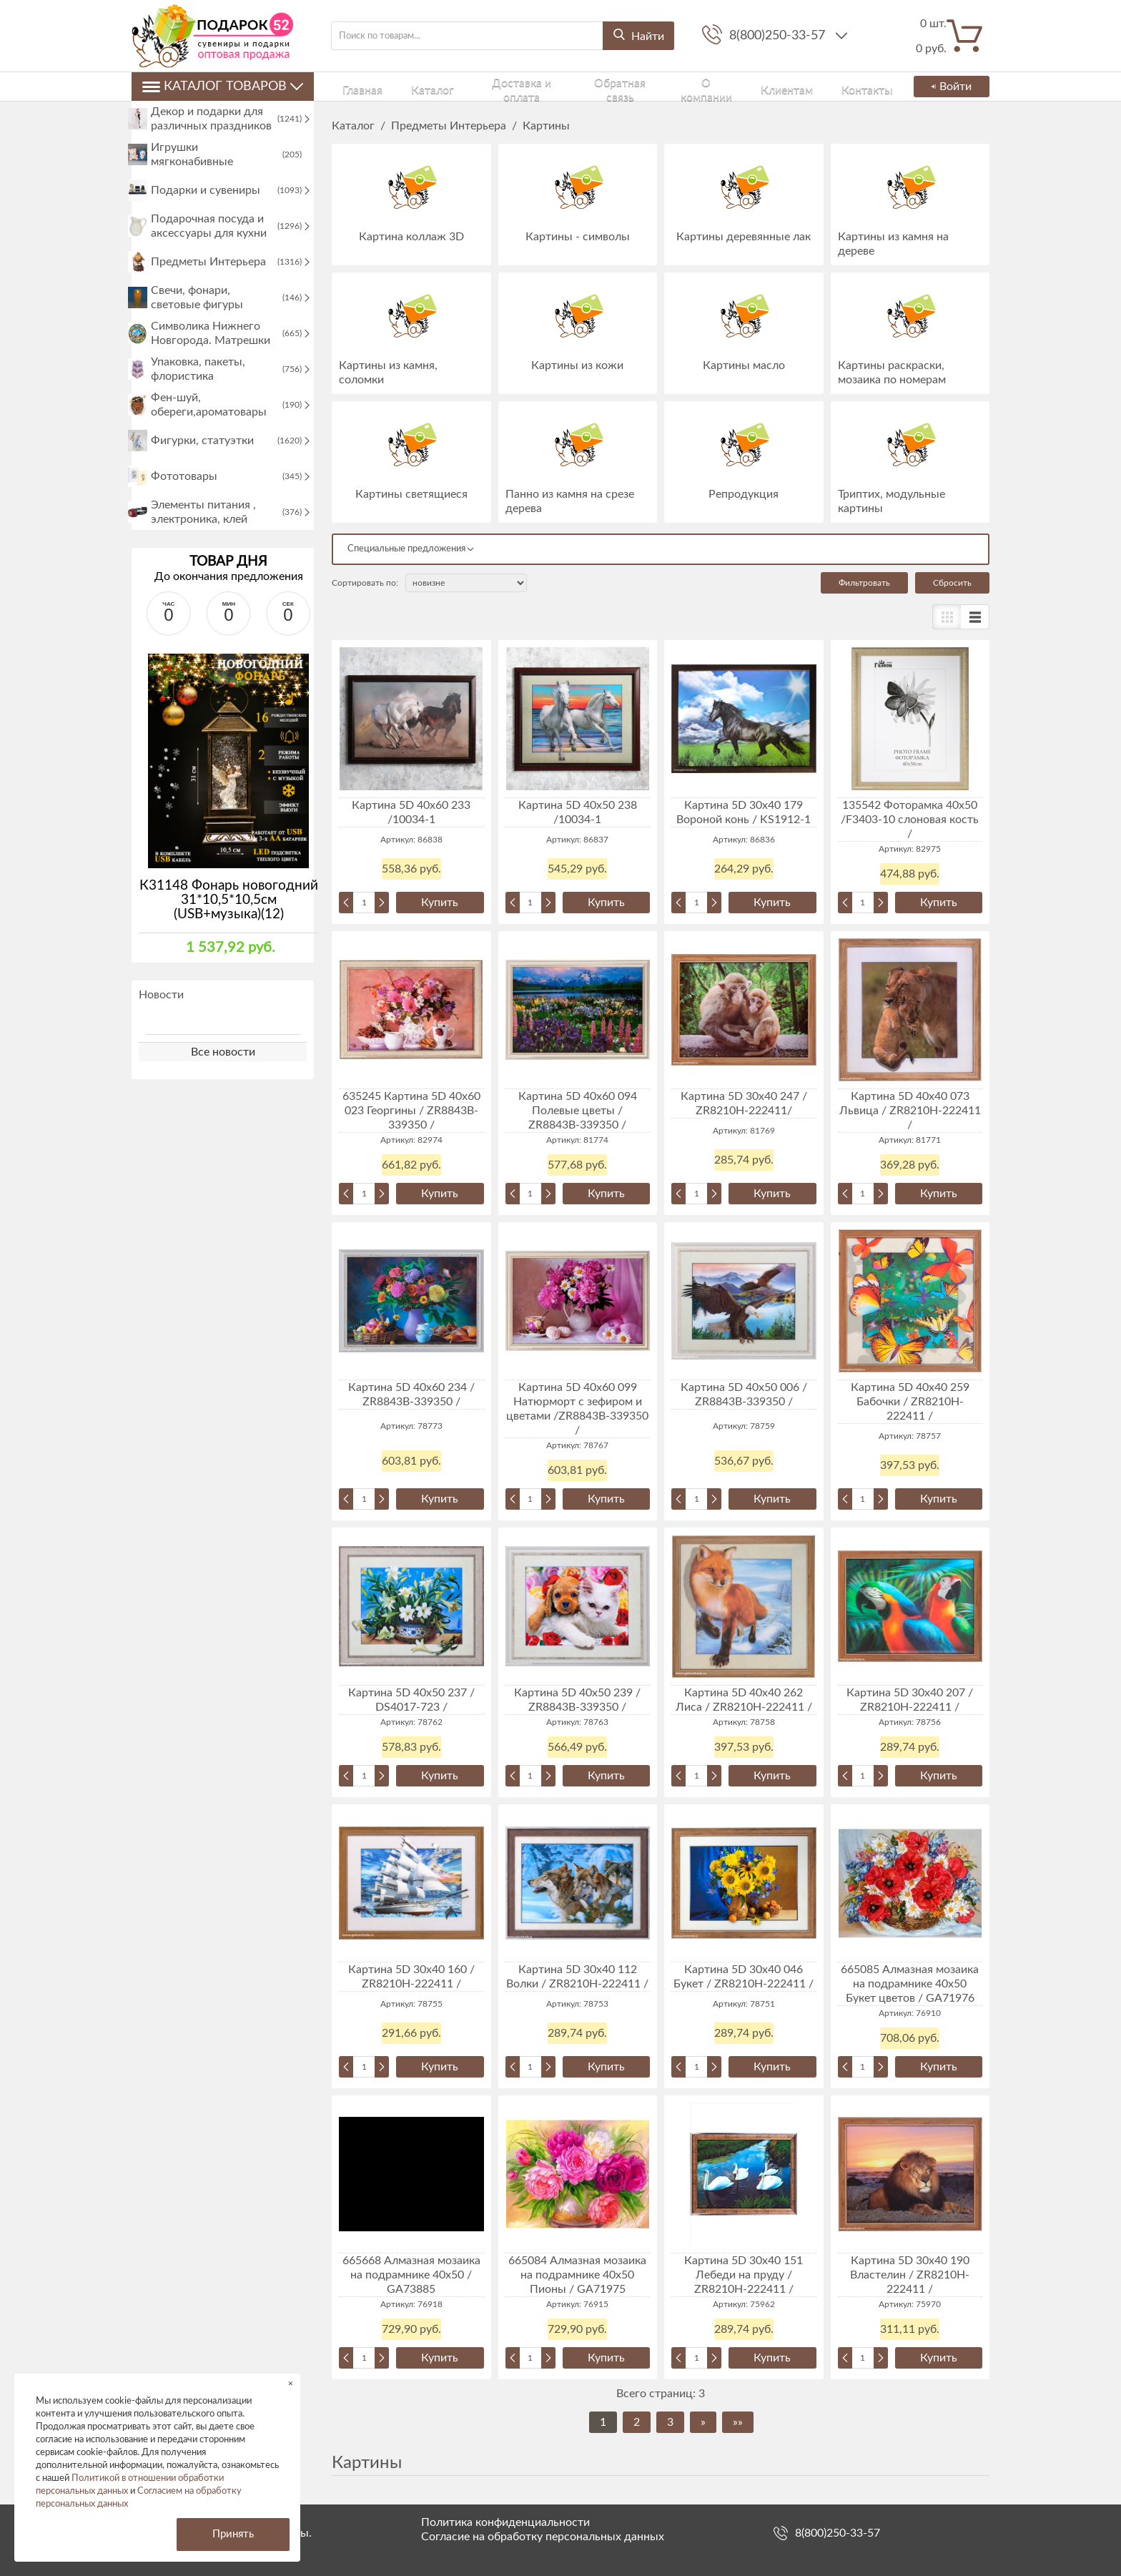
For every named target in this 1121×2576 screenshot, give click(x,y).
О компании (677, 86)
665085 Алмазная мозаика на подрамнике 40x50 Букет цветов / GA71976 (910, 1984)
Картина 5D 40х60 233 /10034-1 (411, 812)
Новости (161, 1032)
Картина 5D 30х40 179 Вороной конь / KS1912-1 (743, 812)
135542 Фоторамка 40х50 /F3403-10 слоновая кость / (910, 820)
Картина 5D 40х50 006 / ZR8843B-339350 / (744, 1394)
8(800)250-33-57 (779, 35)
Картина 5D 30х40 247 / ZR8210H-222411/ (744, 1103)
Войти (948, 86)
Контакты (818, 86)
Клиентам (751, 86)
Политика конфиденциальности (505, 2522)
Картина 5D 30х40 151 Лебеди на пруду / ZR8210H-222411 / (743, 2275)
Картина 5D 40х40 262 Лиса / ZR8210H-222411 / (744, 1700)
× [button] (290, 2383)
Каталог (405, 86)
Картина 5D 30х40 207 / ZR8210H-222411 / (909, 1700)
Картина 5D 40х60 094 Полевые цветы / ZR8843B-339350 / (577, 1111)
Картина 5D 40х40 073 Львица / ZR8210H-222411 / (910, 1111)
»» (738, 2422)
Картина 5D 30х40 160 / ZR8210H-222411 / (411, 1977)
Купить (439, 902)
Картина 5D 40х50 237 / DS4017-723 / (411, 1700)
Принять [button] (233, 2534)
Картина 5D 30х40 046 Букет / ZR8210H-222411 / (743, 1977)
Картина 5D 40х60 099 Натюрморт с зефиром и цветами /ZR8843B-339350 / (577, 1409)
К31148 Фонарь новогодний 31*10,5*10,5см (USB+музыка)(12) (228, 937)
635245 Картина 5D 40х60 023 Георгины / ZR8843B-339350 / (411, 1111)
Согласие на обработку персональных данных (542, 2536)
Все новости (223, 1089)
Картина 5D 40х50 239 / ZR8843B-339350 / (577, 1700)
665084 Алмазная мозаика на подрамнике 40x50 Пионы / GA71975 (577, 2275)
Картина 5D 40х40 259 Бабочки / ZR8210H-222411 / (910, 1402)
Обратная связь (591, 86)
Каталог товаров (222, 86)
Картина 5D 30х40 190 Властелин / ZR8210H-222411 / (909, 2275)
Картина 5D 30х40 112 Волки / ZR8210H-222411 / (577, 1977)
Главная (349, 86)
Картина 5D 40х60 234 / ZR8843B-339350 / (411, 1394)
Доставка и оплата (489, 86)
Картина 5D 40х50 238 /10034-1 (577, 812)
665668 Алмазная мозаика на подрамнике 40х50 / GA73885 (411, 2275)
